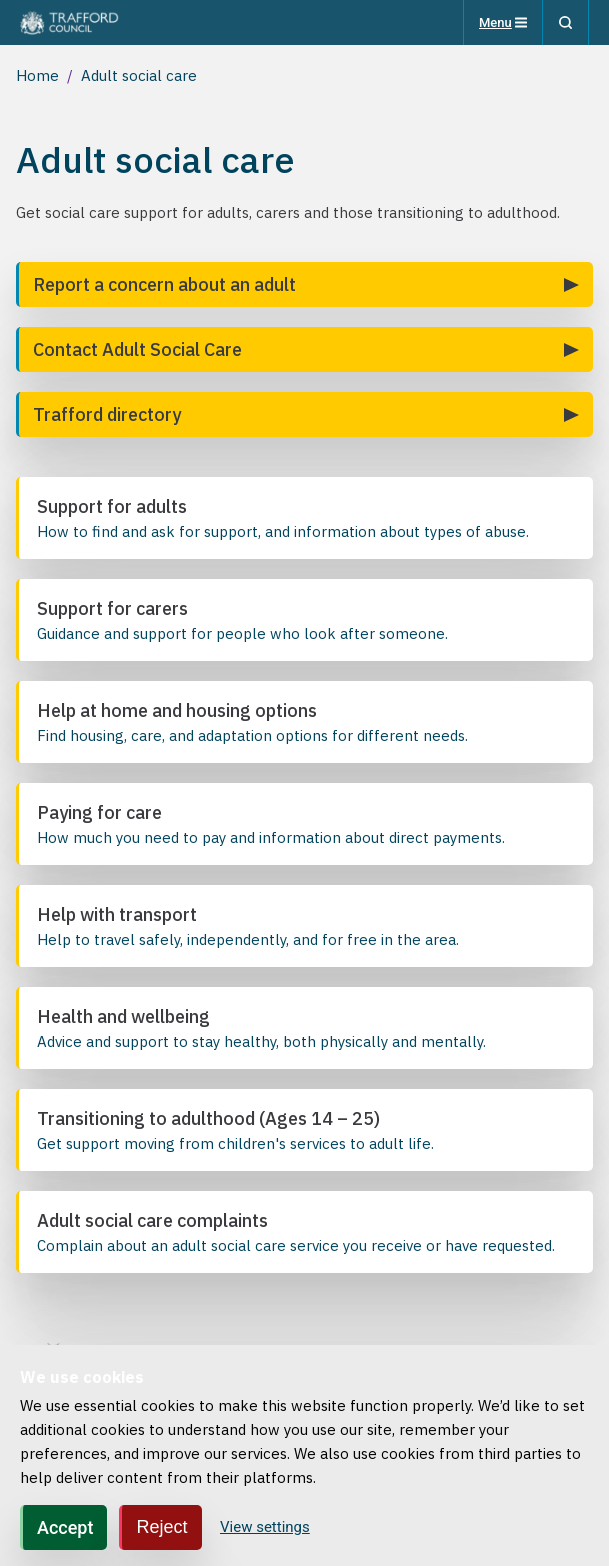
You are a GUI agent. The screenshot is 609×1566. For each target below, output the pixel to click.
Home (37, 75)
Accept (65, 1527)
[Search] (565, 22)
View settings (265, 1527)
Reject (161, 1527)
